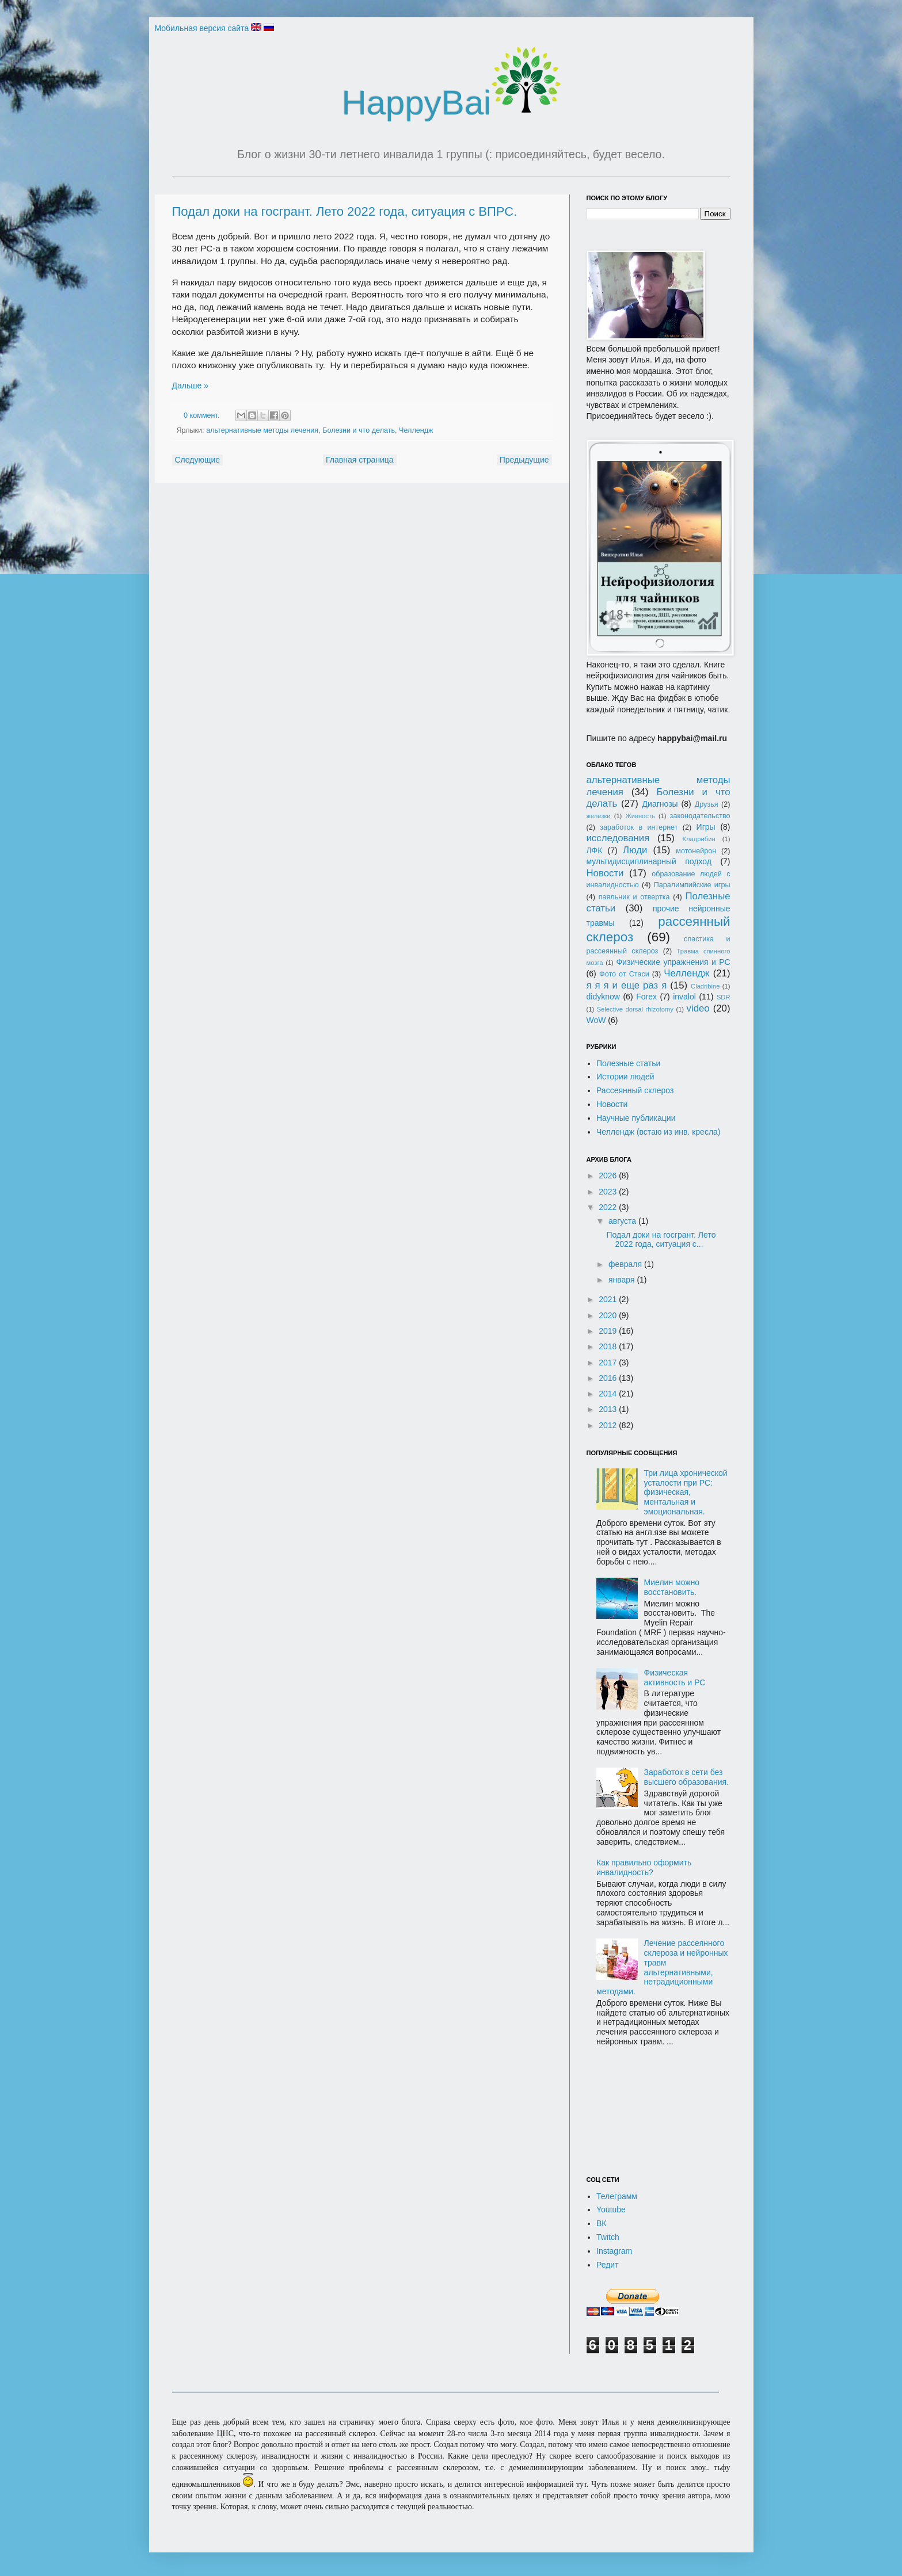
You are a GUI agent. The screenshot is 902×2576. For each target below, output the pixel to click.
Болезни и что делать (358, 430)
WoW (596, 1020)
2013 (609, 1409)
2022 (609, 1207)
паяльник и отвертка (634, 897)
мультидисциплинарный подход (649, 861)
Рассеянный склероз (634, 1090)
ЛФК (595, 850)
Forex (646, 996)
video (698, 1008)
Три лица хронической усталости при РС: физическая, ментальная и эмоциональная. (686, 1492)
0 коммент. (201, 415)
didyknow (603, 996)
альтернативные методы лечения (262, 430)
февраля (626, 1264)
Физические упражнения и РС (673, 962)
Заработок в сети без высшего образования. (686, 1777)
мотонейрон (696, 851)
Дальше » (190, 385)
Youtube (611, 2209)
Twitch (607, 2237)
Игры (706, 826)
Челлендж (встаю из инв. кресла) (658, 1131)
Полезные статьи (628, 1063)
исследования (618, 838)
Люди (635, 850)
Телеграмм (616, 2196)
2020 (609, 1315)
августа (623, 1221)
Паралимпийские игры (692, 885)
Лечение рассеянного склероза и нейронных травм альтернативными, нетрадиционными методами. (662, 1967)
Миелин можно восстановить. (672, 1587)
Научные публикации (636, 1118)
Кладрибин (699, 838)
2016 (609, 1378)
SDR (723, 997)
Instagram (614, 2251)
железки (599, 815)
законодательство (700, 816)
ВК (601, 2223)
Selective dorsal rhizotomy (635, 1009)
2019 (609, 1330)
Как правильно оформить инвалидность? (643, 1867)
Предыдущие (524, 459)
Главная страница (360, 459)
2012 (609, 1425)
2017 (609, 1362)
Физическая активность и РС (675, 1677)
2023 (609, 1191)
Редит (607, 2264)
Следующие (197, 459)
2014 (609, 1393)
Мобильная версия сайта (202, 28)
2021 (609, 1299)
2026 (609, 1175)
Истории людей (625, 1076)
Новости (605, 873)
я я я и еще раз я (627, 985)
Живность (639, 815)
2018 (609, 1346)
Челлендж (416, 430)
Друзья (706, 804)
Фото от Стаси (624, 974)
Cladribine (705, 986)
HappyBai (450, 102)
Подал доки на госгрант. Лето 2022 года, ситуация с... (660, 1239)
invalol (684, 996)
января (622, 1279)
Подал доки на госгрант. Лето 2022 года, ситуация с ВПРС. (344, 211)
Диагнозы (660, 803)
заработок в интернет (639, 827)
